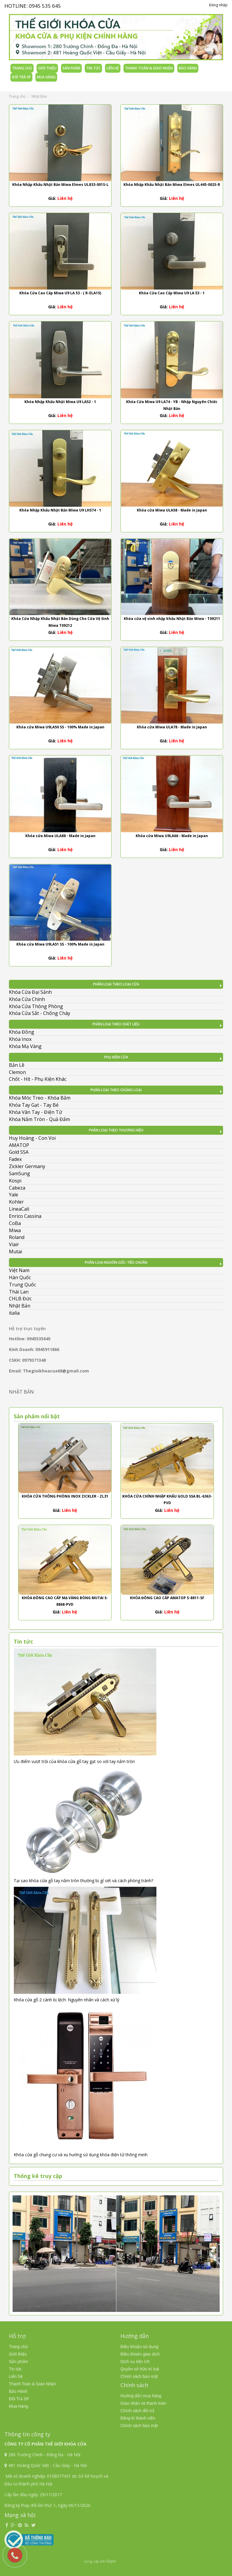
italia (14, 1313)
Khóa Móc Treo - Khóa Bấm (39, 1098)
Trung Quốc (22, 1284)
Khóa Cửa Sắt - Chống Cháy (39, 1013)
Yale (13, 1194)
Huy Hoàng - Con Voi (32, 1138)
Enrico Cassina (25, 1216)
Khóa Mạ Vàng (25, 1046)
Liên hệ (112, 68)
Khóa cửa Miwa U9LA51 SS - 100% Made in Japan (60, 944)
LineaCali (19, 1209)
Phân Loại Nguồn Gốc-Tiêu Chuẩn (116, 1262)
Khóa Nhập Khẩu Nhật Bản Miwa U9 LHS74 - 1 (60, 510)
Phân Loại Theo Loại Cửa (116, 984)
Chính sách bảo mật (139, 2376)
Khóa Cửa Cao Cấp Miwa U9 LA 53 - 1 (172, 293)
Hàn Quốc (20, 1277)
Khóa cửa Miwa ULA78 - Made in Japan (172, 727)
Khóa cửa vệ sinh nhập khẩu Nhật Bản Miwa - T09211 (172, 618)
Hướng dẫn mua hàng (140, 2395)
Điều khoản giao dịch (140, 2354)
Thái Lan (19, 1291)
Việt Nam (19, 1270)
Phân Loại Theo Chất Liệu (116, 1024)
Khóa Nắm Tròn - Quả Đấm (39, 1119)
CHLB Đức (20, 1298)
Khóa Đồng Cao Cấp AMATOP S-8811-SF (167, 1597)
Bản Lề (16, 1065)
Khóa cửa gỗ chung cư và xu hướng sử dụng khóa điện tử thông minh (81, 2154)
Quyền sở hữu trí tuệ (139, 2369)
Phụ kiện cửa (116, 1057)
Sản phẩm (71, 68)
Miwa (15, 1230)
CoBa (15, 1223)
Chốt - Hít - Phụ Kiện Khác (37, 1079)
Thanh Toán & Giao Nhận (149, 68)
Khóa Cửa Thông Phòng (36, 1006)
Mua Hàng (46, 77)
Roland (16, 1237)
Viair (14, 1244)
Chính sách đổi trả (137, 2410)
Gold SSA (19, 1152)
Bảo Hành (188, 68)
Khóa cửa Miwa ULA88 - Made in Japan (60, 835)
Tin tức (93, 68)
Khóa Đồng (21, 1032)
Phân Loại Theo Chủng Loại (116, 1089)
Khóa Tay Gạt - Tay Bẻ (34, 1105)
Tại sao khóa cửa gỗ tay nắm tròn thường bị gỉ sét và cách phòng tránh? (83, 1880)
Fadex (15, 1159)
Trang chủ (22, 68)
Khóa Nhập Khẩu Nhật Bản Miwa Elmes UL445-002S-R (171, 184)
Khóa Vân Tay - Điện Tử (35, 1112)
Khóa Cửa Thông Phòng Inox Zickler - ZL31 (65, 1496)
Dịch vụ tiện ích (135, 2361)
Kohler (16, 1201)
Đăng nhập (218, 4)
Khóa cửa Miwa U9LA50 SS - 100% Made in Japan (60, 727)
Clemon (17, 1072)
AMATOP (19, 1145)
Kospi (15, 1180)
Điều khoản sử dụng (139, 2346)
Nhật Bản (19, 1305)
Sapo (111, 2561)
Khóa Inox (20, 1039)
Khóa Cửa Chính (27, 999)
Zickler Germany (27, 1166)
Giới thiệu (47, 68)
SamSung (19, 1173)
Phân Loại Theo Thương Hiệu (116, 1130)
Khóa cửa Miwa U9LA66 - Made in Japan (172, 835)
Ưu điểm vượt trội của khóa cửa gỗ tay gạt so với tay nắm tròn (74, 1761)
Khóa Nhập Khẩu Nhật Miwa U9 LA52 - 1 (60, 401)
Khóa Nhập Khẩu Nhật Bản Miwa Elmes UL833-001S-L (60, 184)
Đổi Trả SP (21, 77)
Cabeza (17, 1187)
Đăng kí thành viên (137, 2418)
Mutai (15, 1251)
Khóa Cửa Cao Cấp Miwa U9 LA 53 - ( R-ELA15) (60, 293)
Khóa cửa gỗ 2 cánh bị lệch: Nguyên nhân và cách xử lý (66, 2000)
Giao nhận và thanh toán (143, 2403)
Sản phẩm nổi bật (37, 1416)
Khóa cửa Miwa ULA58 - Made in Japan (172, 510)
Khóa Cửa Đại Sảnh (30, 992)
